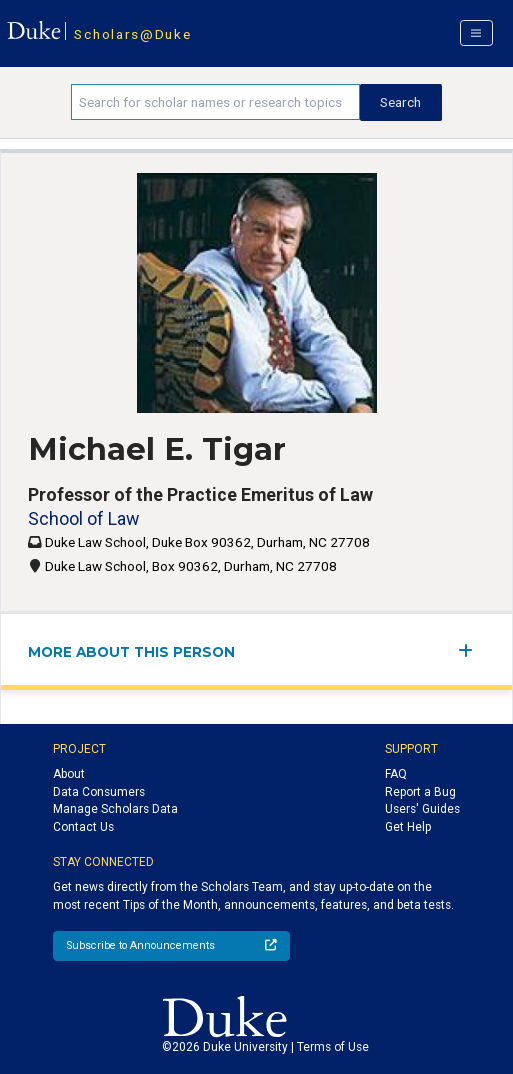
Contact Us (83, 827)
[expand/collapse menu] (471, 650)
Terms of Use (333, 1047)
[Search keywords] (215, 102)
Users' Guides (422, 809)
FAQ (396, 774)
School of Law (83, 518)
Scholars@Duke (132, 34)
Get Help (408, 827)
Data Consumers (99, 792)
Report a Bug (420, 792)
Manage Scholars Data (115, 809)
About (69, 774)
